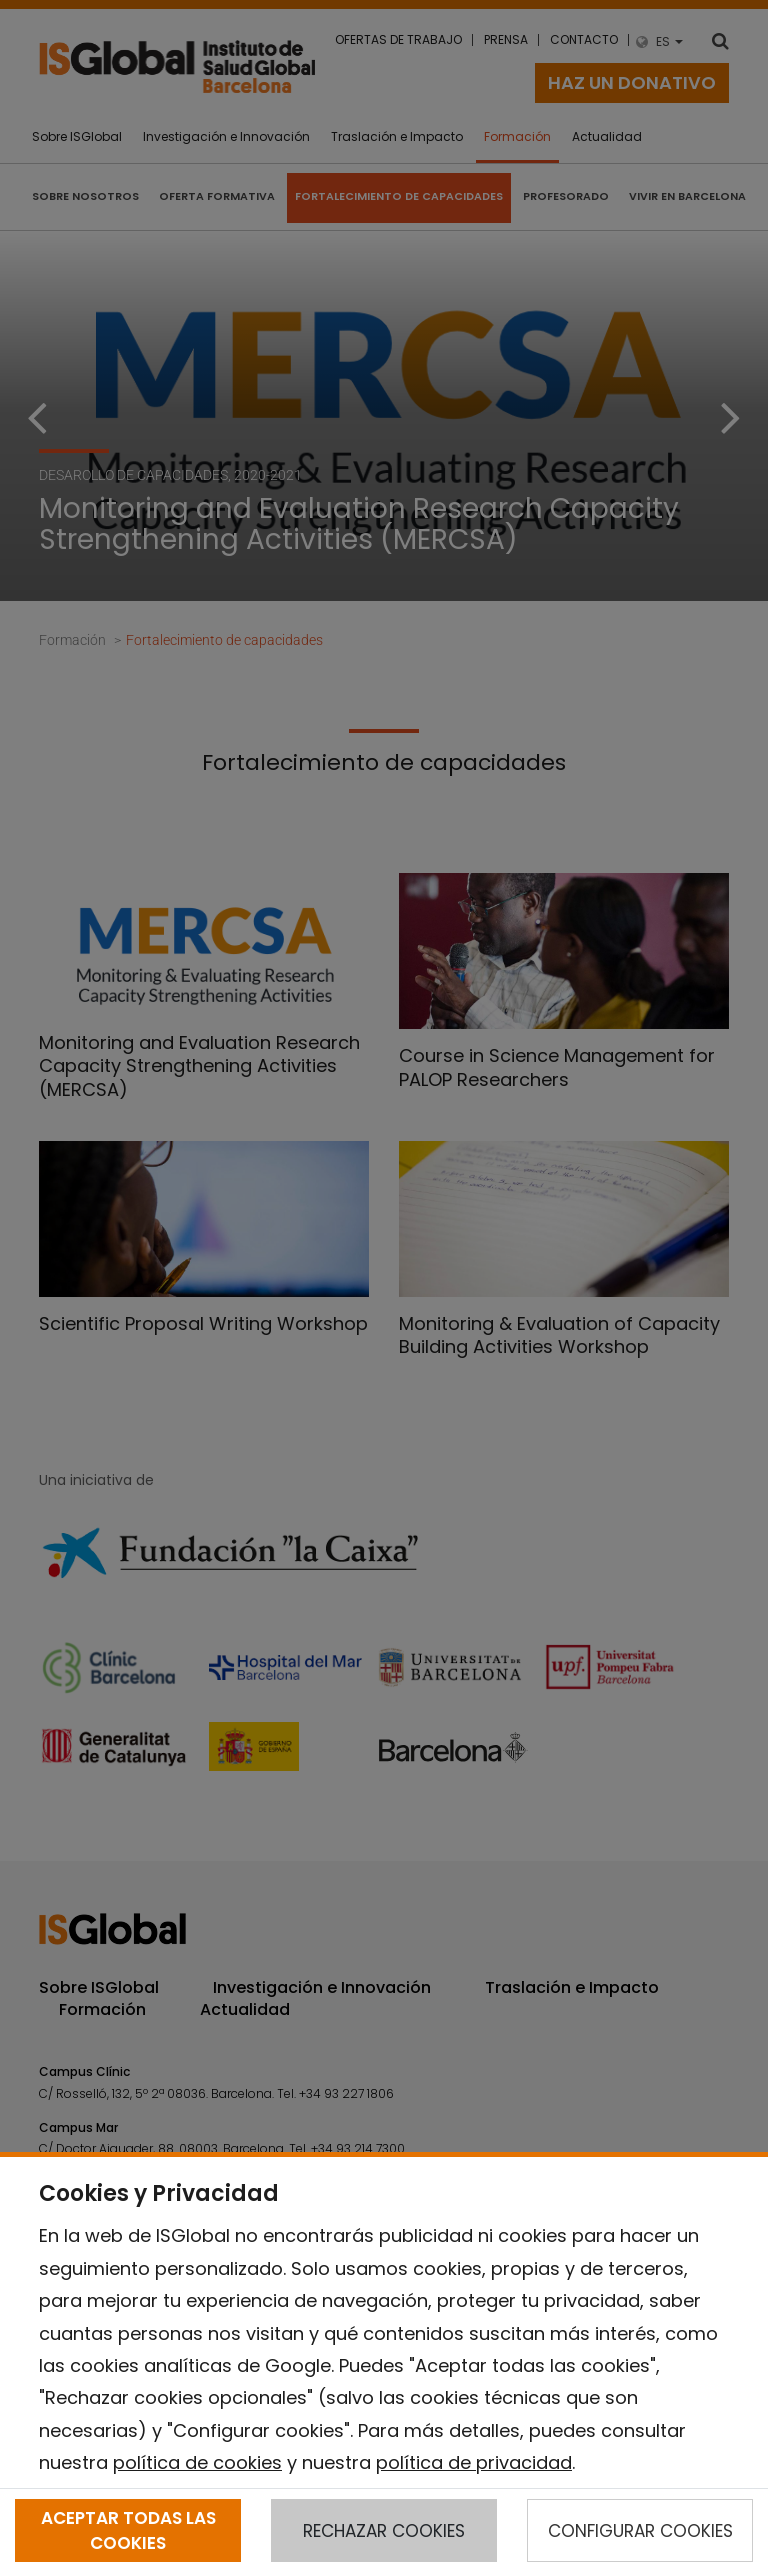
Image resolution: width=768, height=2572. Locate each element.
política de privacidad (474, 2462)
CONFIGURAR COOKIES (640, 2531)
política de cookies (197, 2462)
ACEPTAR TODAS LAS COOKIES (128, 2530)
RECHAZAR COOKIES (384, 2531)
